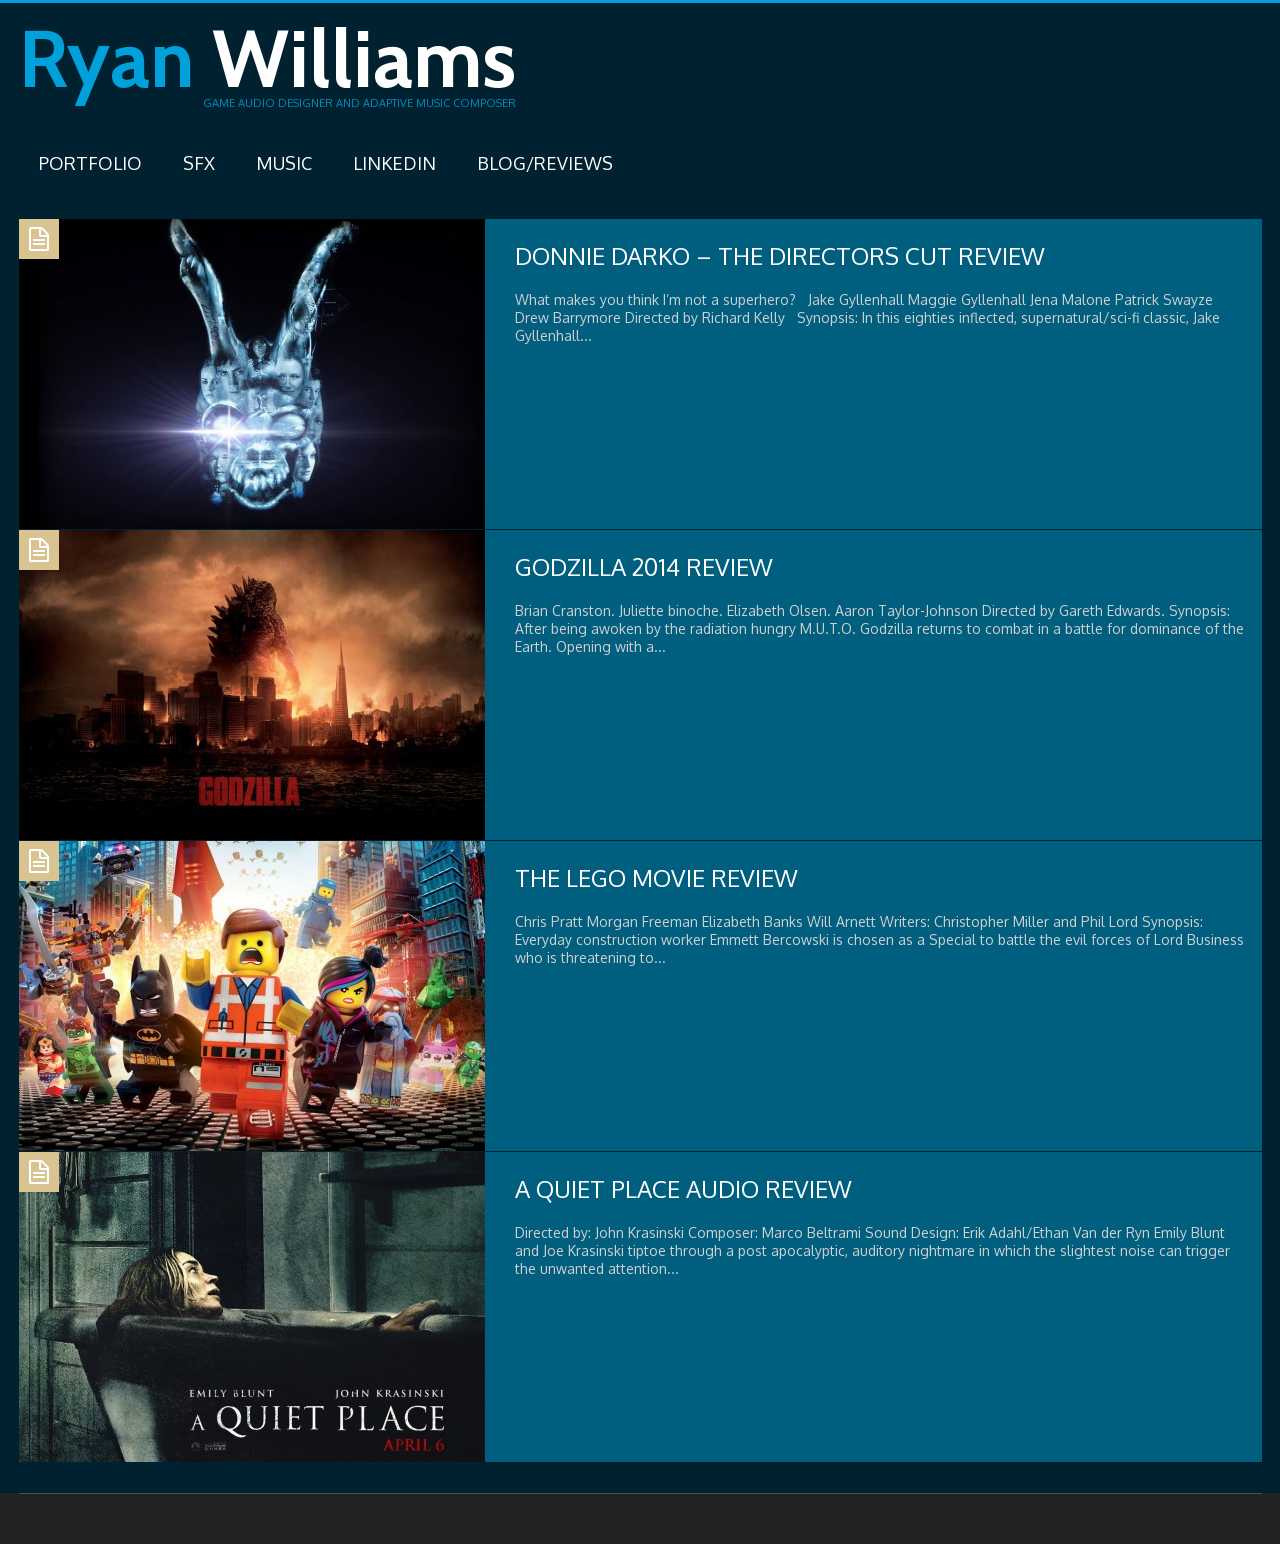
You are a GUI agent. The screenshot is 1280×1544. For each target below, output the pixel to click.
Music (284, 163)
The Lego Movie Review (656, 877)
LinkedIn (394, 163)
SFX (199, 163)
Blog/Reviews (545, 163)
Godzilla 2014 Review (644, 566)
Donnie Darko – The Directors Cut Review (780, 255)
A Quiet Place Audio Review (683, 1188)
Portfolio (90, 163)
